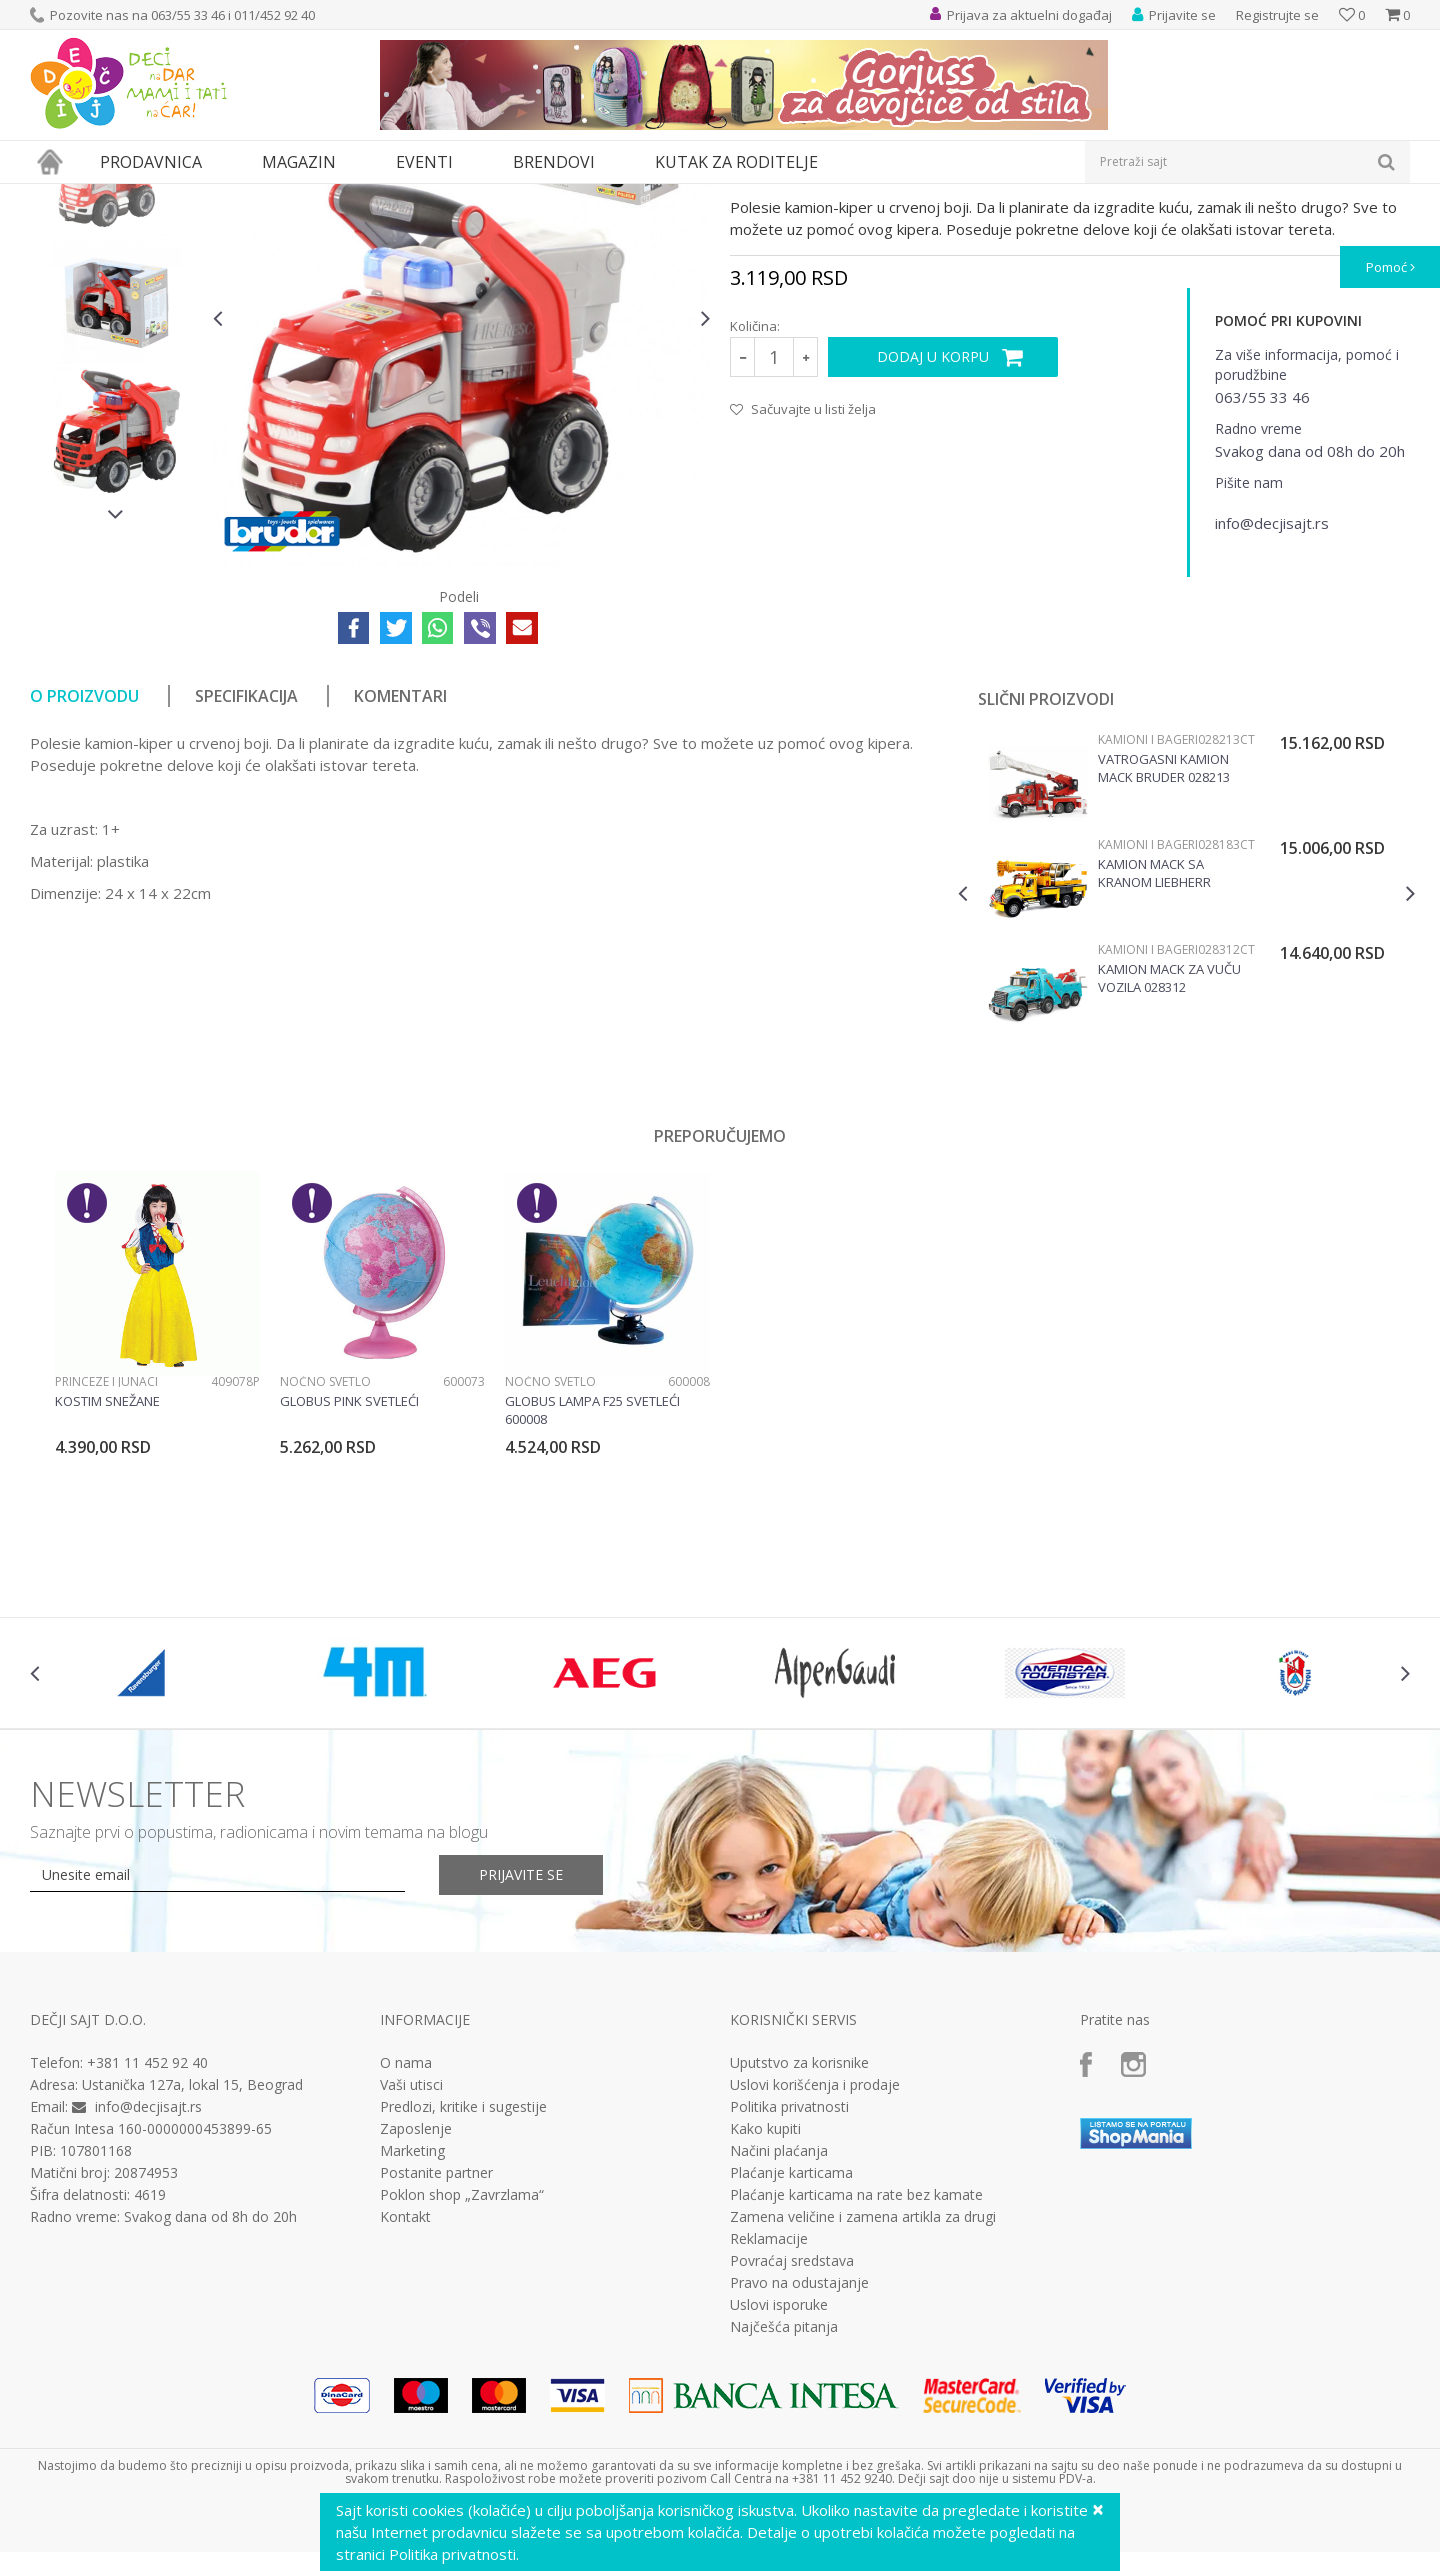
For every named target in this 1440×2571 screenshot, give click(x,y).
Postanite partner (436, 2357)
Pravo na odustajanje (799, 2467)
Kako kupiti (765, 2313)
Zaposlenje (416, 2313)
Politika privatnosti (789, 2291)
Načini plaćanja (779, 2335)
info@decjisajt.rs (148, 2290)
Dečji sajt (55, 196)
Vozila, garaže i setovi (326, 196)
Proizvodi (122, 196)
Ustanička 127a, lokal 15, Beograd (192, 2268)
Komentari (400, 880)
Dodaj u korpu (933, 540)
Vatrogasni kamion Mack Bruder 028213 (1164, 952)
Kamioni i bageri (495, 196)
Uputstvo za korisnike (799, 2247)
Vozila (418, 196)
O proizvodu (84, 880)
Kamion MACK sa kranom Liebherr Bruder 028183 (1154, 1057)
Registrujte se (1277, 15)
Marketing (412, 2335)
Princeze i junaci (106, 1565)
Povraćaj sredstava (792, 2445)
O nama (406, 2247)
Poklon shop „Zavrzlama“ (462, 2379)
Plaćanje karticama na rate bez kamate (856, 2379)
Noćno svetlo (325, 1565)
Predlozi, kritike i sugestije (463, 2291)
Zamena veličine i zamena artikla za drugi (863, 2401)
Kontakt (405, 2401)
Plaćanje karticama (791, 2357)
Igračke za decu (207, 196)
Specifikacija (246, 880)
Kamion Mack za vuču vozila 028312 (1169, 1162)
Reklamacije (769, 2423)
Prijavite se (521, 2058)
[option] (116, 349)
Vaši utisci (411, 2269)
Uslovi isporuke (779, 2489)
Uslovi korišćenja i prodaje (815, 2269)
